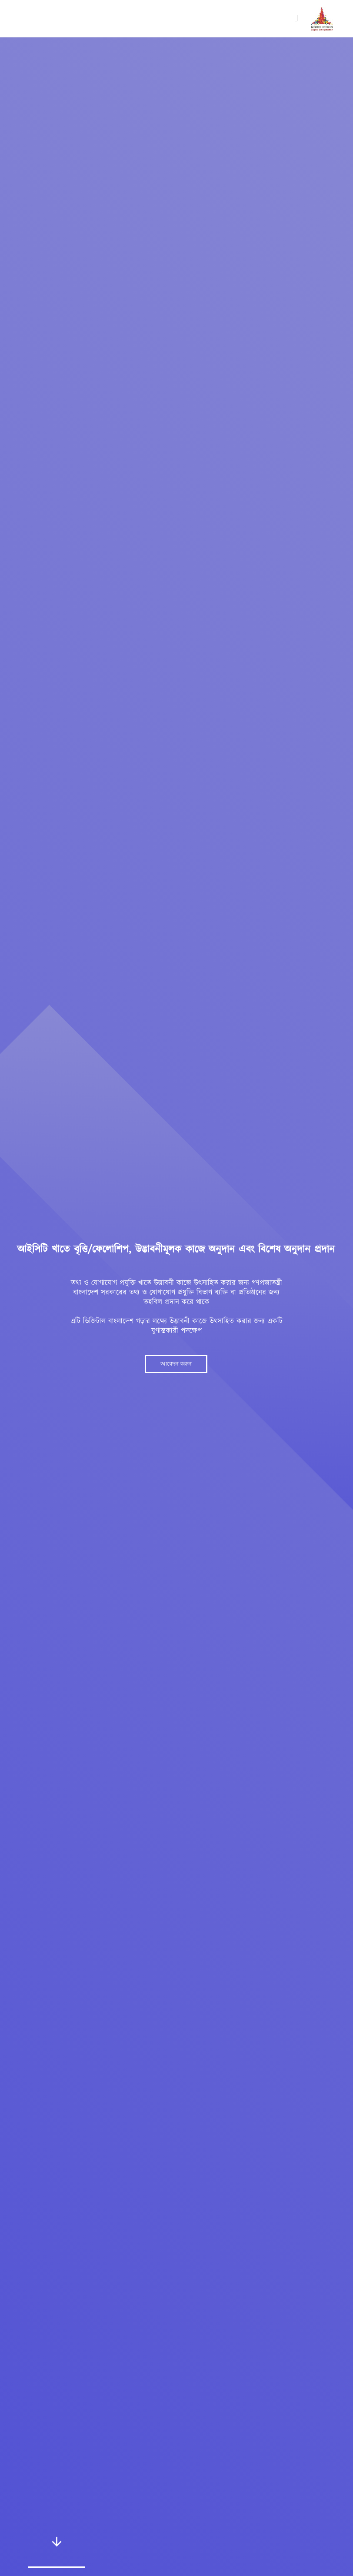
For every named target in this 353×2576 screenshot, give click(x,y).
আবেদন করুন (176, 1363)
